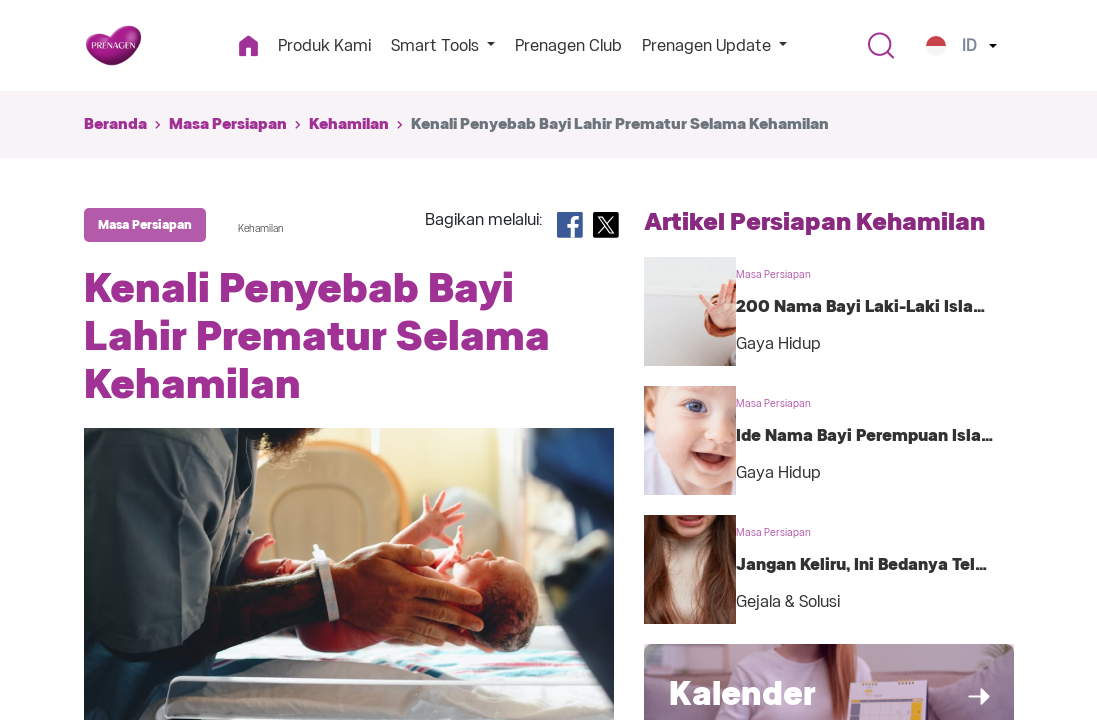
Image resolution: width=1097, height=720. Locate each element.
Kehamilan (349, 124)
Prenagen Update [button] (708, 45)
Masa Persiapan (228, 124)
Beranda (115, 124)
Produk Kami (324, 45)
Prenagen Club (568, 45)
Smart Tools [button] (437, 45)
